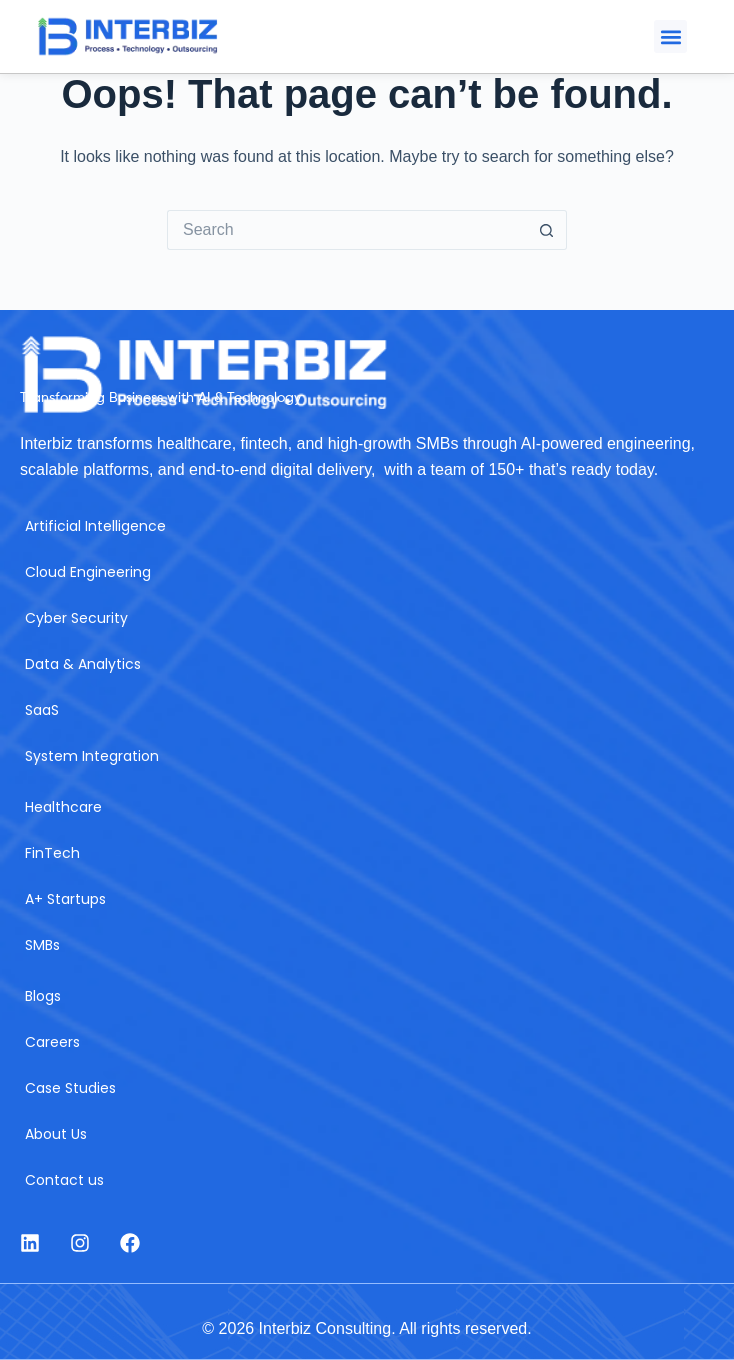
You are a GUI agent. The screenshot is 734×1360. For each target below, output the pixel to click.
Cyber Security (76, 618)
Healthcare (63, 807)
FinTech (52, 853)
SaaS (42, 710)
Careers (52, 1042)
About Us (56, 1134)
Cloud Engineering (88, 572)
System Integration (92, 756)
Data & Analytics (83, 664)
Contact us (64, 1180)
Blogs (43, 996)
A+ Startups (65, 899)
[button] (670, 36)
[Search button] (547, 230)
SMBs (42, 945)
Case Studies (70, 1088)
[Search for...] (347, 230)
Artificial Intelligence (95, 526)
